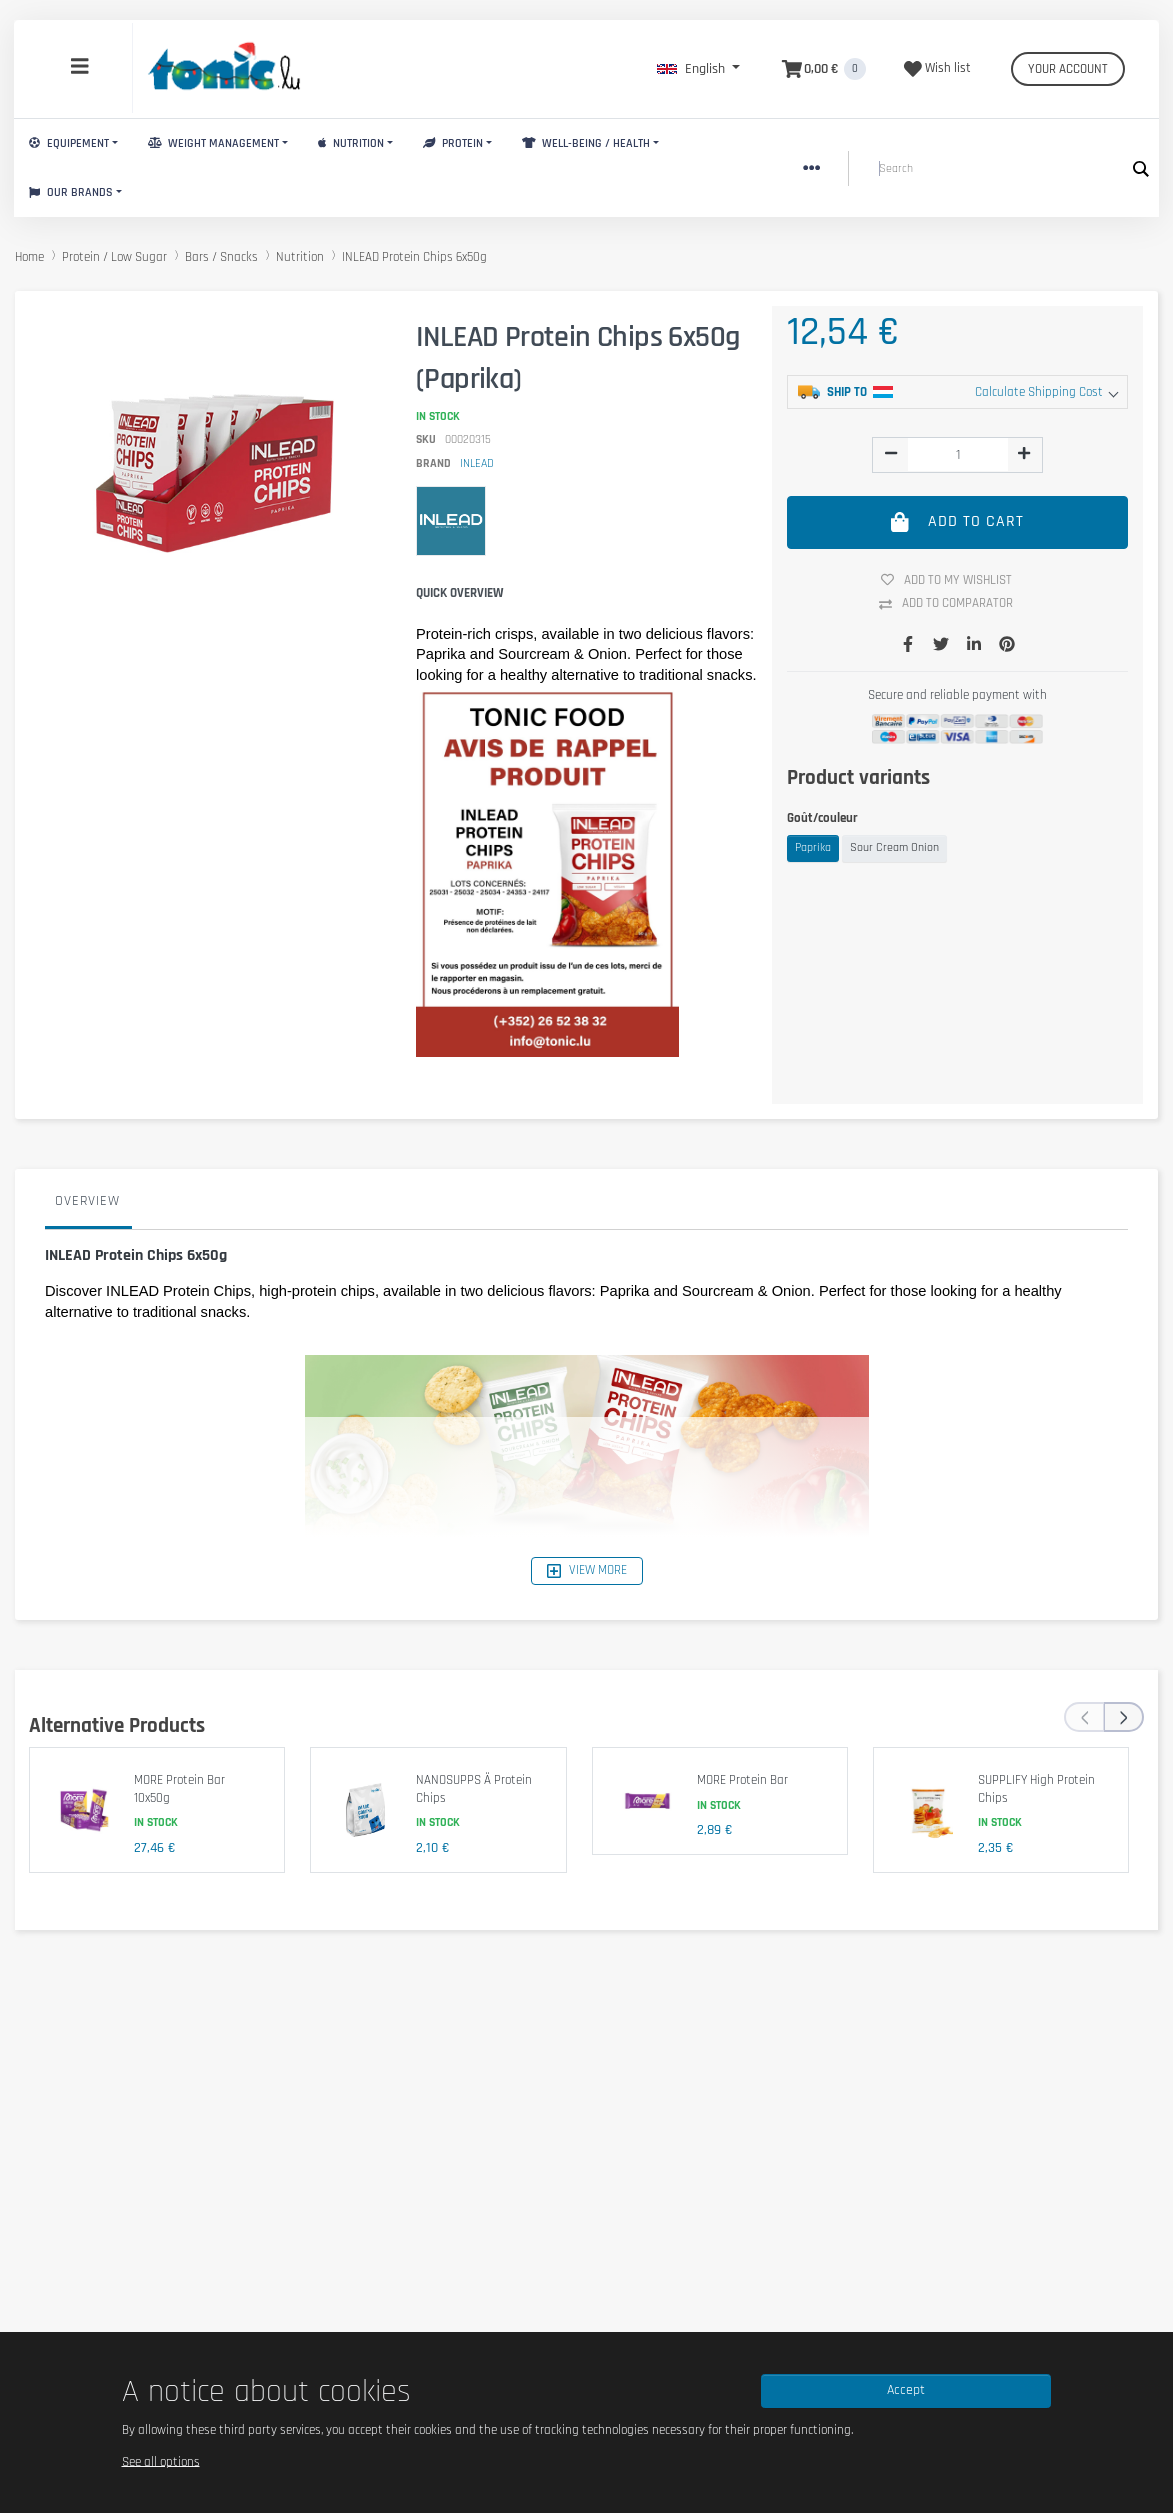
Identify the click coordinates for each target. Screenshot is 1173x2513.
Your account (1068, 69)
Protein (453, 143)
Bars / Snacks (221, 257)
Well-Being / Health (586, 143)
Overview (87, 1201)
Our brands (71, 192)
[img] (891, 453)
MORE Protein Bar (742, 1780)
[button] (698, 69)
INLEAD (477, 463)
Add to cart (957, 522)
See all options (161, 2461)
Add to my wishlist (954, 580)
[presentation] (1084, 1717)
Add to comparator (953, 604)
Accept (906, 2390)
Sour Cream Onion (894, 847)
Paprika (813, 847)
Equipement (69, 143)
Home (29, 257)
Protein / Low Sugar (114, 257)
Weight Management (213, 143)
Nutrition (351, 143)
